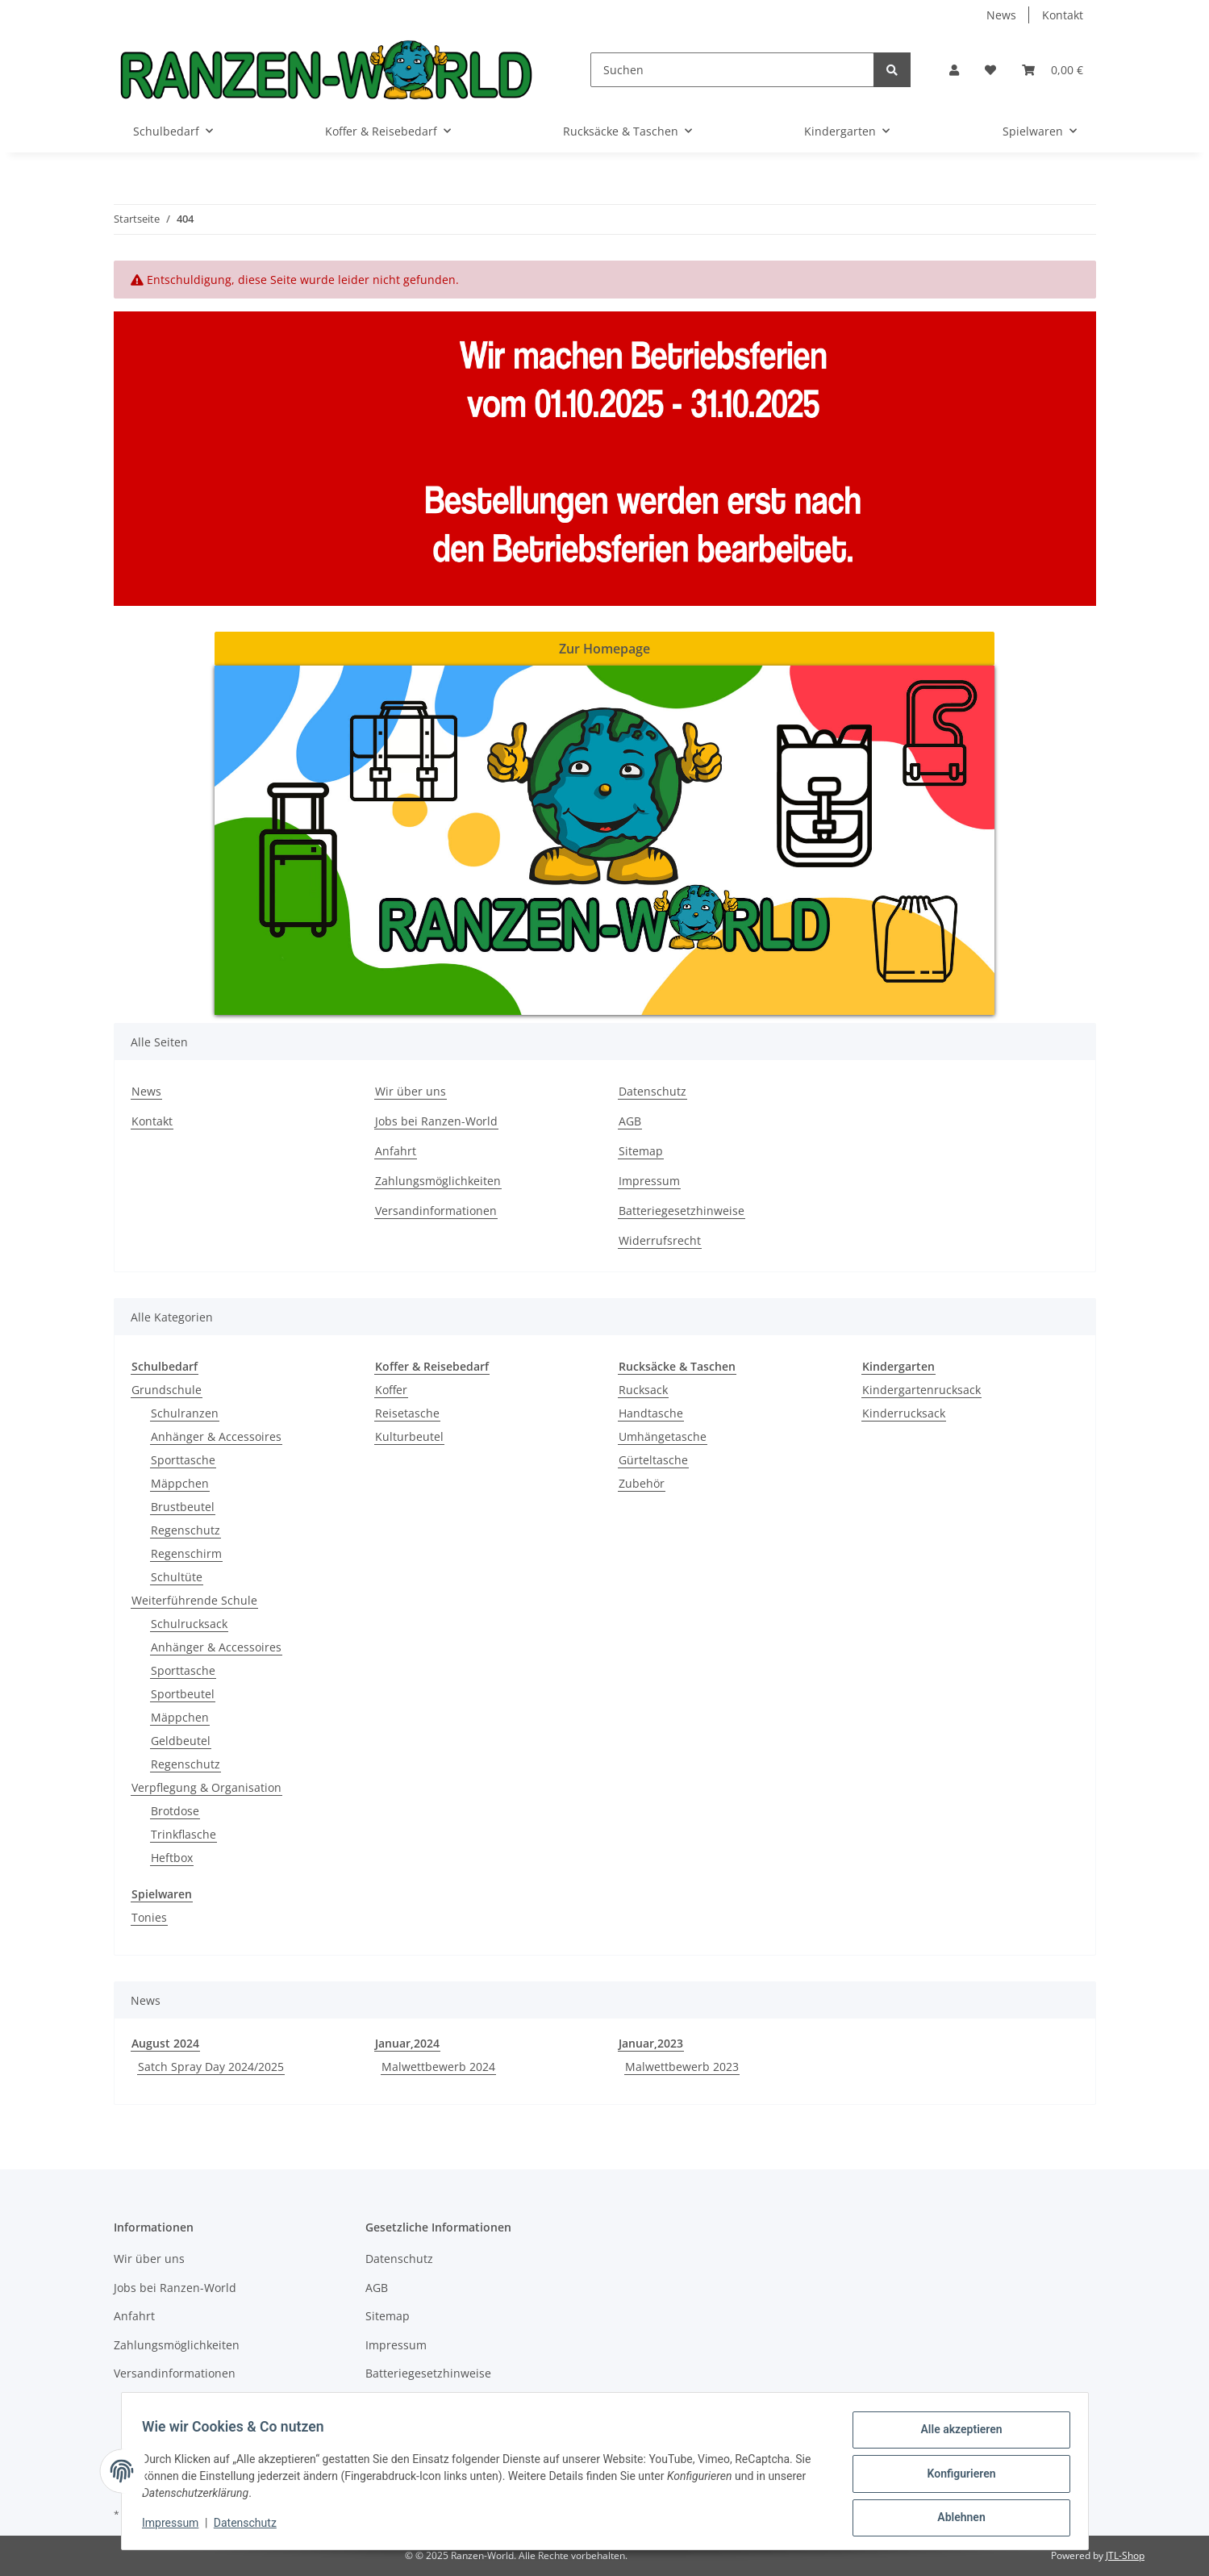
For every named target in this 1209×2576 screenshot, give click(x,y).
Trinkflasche (183, 1834)
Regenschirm (186, 1553)
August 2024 (165, 2043)
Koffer (391, 1389)
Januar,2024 (407, 2043)
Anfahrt (395, 1151)
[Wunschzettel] (990, 70)
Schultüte (176, 1576)
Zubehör (642, 1483)
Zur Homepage (604, 649)
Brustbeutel (183, 1506)
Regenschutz (185, 1530)
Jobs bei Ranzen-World (436, 1121)
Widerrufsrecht (660, 1240)
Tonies (149, 1917)
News (1001, 15)
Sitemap (641, 1151)
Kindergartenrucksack (921, 1389)
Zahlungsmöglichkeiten (438, 1180)
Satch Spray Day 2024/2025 (211, 2066)
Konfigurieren (956, 2476)
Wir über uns (410, 1091)
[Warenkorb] (1052, 70)
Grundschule (166, 1389)
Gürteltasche (653, 1460)
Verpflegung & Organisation (206, 1787)
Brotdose (175, 1810)
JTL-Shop (1125, 2555)
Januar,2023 (651, 2043)
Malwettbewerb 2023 (682, 2066)
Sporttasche (183, 1460)
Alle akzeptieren (956, 2434)
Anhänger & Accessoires (216, 1436)
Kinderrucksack (903, 1413)
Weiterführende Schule (194, 1600)
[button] (954, 70)
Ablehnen (956, 2518)
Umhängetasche (663, 1436)
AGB (630, 1121)
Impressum (649, 1180)
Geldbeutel (181, 1740)
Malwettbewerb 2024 (438, 2066)
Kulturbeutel (409, 1436)
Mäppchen (180, 1483)
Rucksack (643, 1389)
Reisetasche (407, 1413)
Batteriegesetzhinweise (681, 1210)
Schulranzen (185, 1413)
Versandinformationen (436, 1210)
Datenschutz (652, 1091)
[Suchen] (732, 69)
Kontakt (1062, 15)
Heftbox (172, 1857)
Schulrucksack (189, 1623)
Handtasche (651, 1413)
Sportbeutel (183, 1693)
